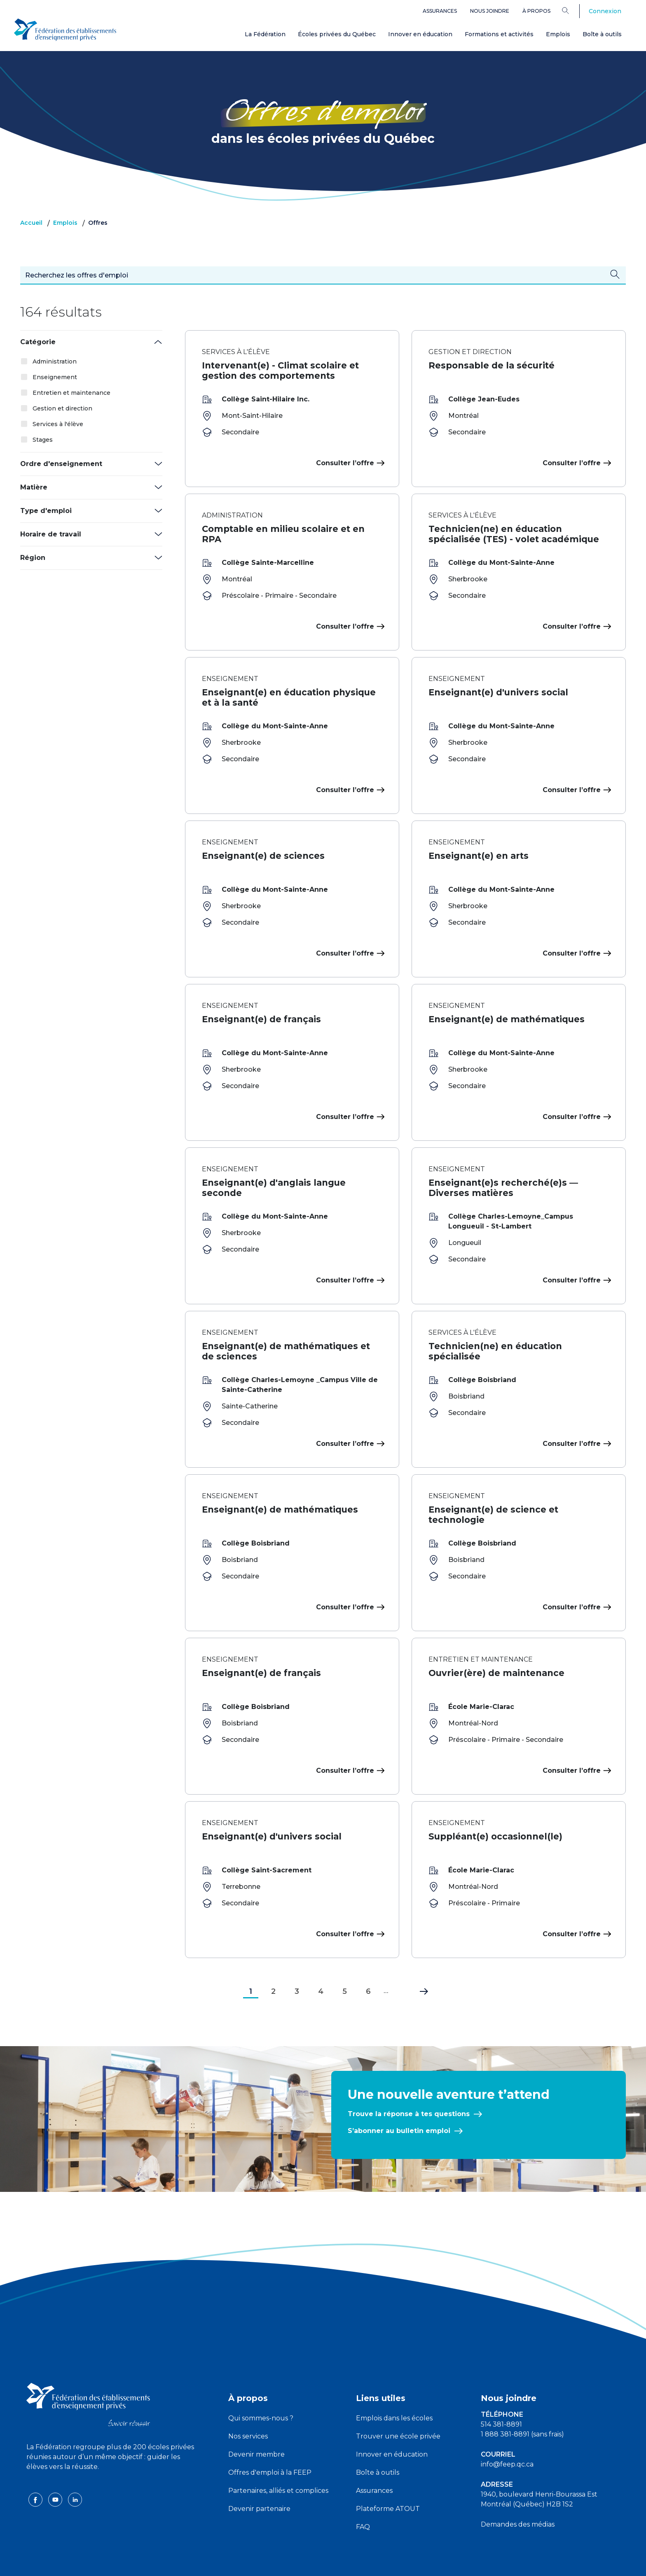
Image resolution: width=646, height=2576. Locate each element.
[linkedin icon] (75, 2466)
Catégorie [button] (38, 342)
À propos (536, 11)
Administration (55, 361)
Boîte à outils (602, 34)
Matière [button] (33, 487)
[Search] (571, 10)
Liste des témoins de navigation (413, 2563)
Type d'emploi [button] (46, 511)
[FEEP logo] (88, 2371)
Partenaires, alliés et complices (278, 2458)
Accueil (31, 222)
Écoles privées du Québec (337, 34)
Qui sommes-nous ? (260, 2385)
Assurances (440, 11)
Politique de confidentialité (323, 2563)
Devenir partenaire (259, 2476)
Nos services (248, 2403)
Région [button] (32, 558)
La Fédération (265, 34)
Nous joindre (489, 11)
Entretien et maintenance (71, 392)
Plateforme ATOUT (388, 2476)
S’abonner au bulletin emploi (399, 2098)
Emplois (558, 34)
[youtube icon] (56, 2466)
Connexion (605, 11)
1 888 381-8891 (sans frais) (522, 2401)
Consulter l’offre (349, 463)
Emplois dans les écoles (394, 2385)
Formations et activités (499, 34)
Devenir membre (256, 2421)
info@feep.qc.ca (507, 2431)
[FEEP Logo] (65, 29)
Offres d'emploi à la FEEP (269, 2439)
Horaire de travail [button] (50, 534)
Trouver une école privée (398, 2403)
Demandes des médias (518, 2491)
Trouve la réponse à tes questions (409, 2081)
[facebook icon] (36, 2466)
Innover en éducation (420, 34)
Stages (43, 439)
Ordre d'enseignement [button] (61, 464)
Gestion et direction (62, 408)
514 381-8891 (501, 2391)
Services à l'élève (58, 424)
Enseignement (55, 377)
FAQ (363, 2494)
